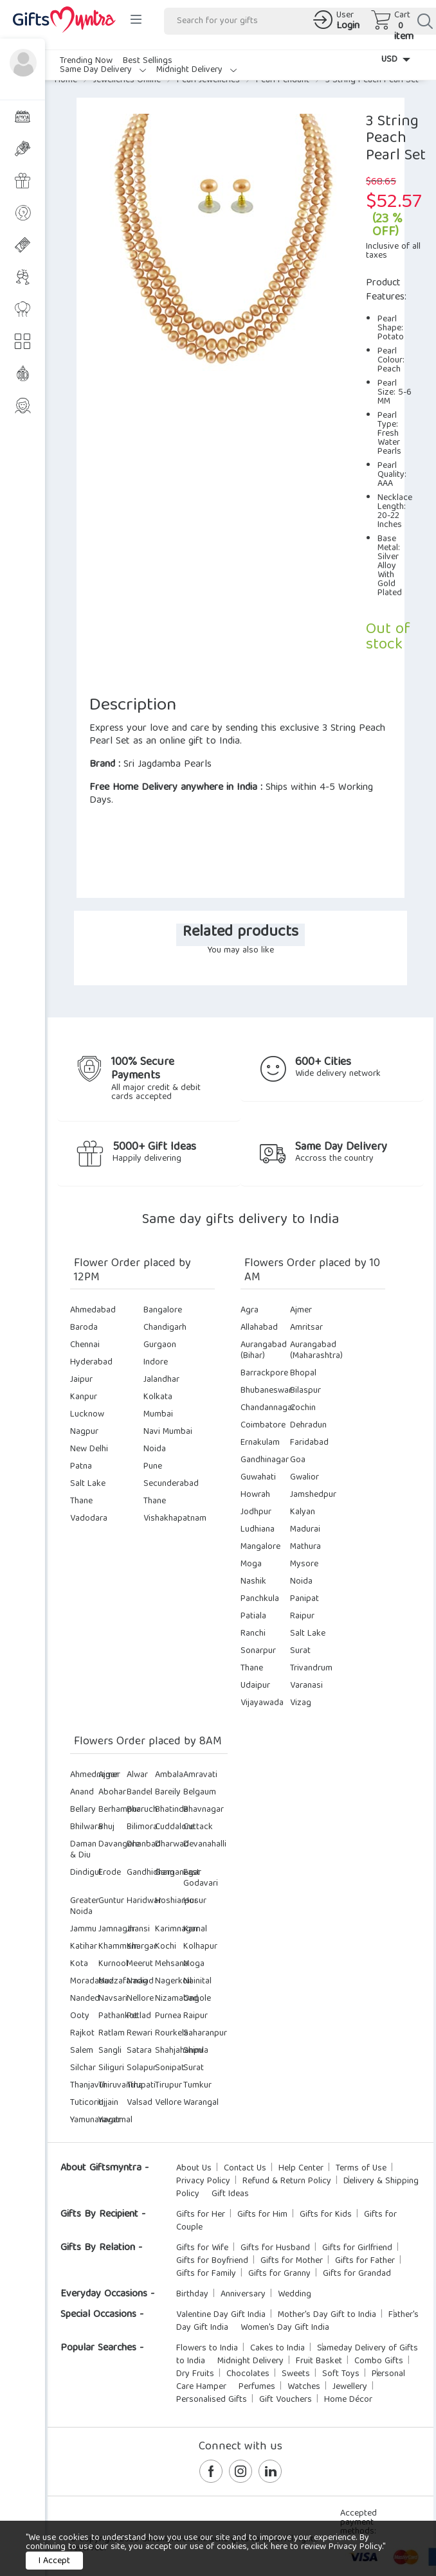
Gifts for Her (200, 2215)
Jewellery (349, 2387)
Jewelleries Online (127, 80)
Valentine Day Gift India (221, 2315)
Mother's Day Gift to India (327, 2315)
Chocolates (247, 2374)
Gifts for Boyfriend (212, 2261)
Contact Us (245, 2168)
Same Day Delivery (103, 70)
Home (66, 80)
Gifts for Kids (326, 2215)
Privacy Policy (203, 2181)
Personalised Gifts (211, 2400)
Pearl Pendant (282, 80)
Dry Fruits (195, 2374)
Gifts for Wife (202, 2248)
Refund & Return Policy (286, 2181)
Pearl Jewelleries (208, 80)
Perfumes (257, 2387)
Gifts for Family (206, 2274)
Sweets (296, 2374)
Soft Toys (340, 2374)
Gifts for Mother (291, 2261)
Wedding (294, 2294)
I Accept (54, 2561)
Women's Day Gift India (285, 2328)
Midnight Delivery (196, 70)
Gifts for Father (365, 2261)
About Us (194, 2168)
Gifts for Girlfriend (357, 2248)
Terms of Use (361, 2168)
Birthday (192, 2294)
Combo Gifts (378, 2361)
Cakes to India (277, 2348)
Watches (303, 2387)
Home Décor (348, 2400)
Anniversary (243, 2294)
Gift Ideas (230, 2194)
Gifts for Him (262, 2215)
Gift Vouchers (285, 2400)
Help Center (300, 2168)
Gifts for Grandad (357, 2274)
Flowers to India (207, 2348)
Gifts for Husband (275, 2248)
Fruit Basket (319, 2361)
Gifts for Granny (279, 2274)
